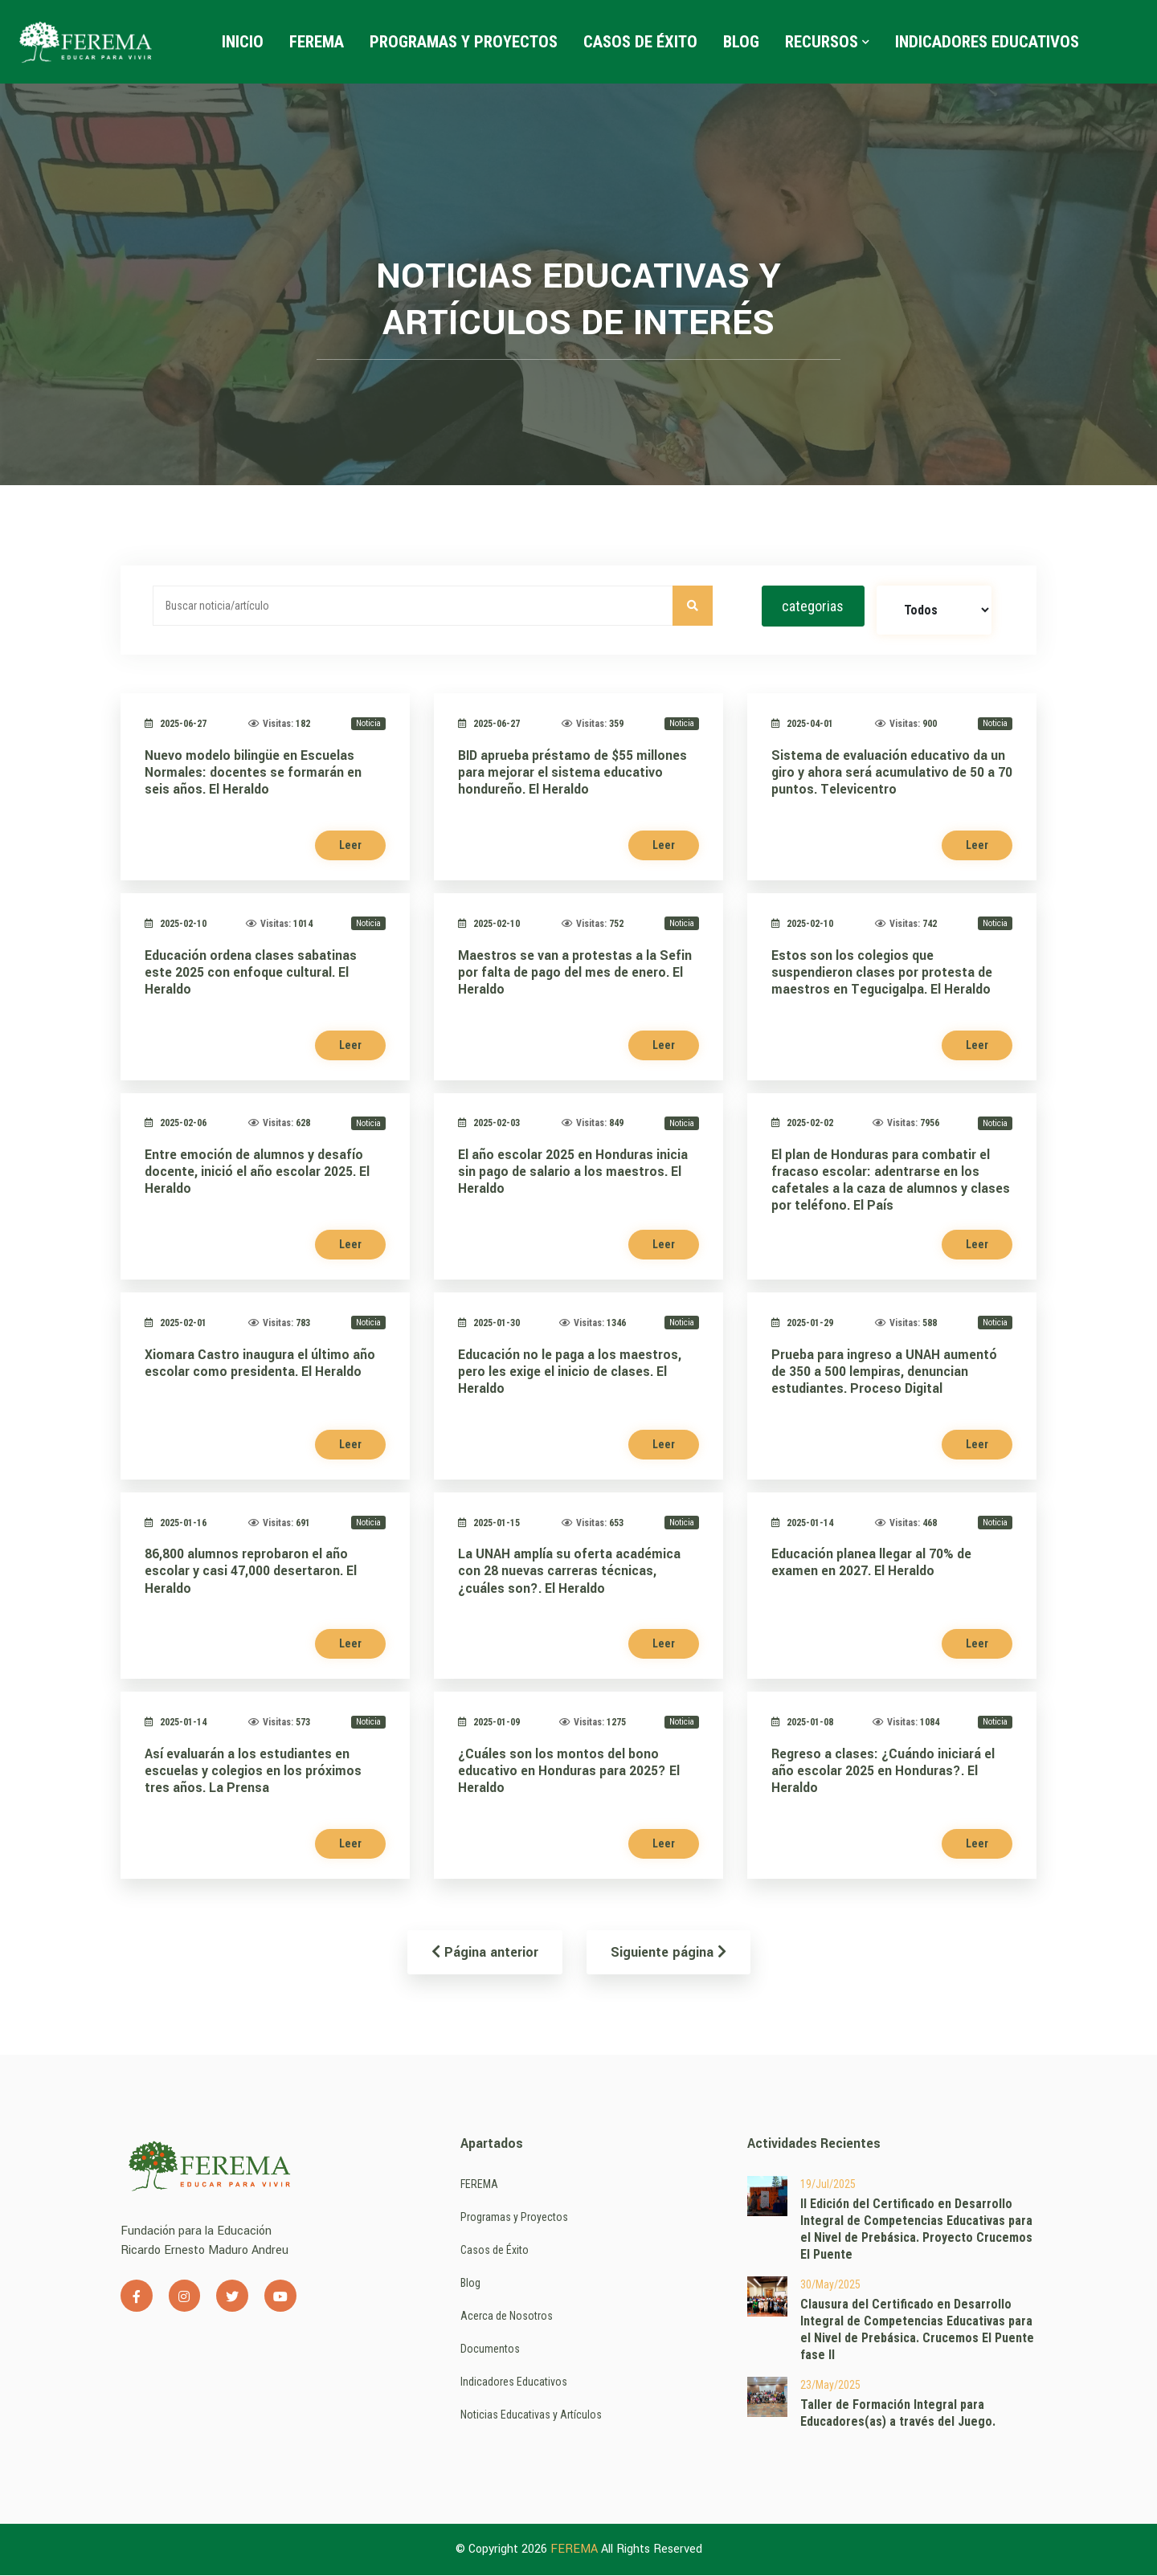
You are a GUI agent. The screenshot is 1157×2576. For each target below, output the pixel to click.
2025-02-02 (802, 1123)
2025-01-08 (802, 1723)
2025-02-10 (175, 923)
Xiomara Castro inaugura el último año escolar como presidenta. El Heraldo (260, 1363)
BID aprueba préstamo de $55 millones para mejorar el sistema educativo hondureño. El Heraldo (572, 773)
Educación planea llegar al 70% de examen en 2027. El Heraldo (871, 1563)
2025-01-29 (802, 1323)
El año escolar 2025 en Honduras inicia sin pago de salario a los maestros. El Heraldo (573, 1172)
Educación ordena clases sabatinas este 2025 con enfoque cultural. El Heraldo (251, 972)
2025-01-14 (802, 1523)
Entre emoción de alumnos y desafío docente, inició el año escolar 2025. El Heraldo (257, 1172)
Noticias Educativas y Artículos (531, 2415)
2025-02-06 (175, 1123)
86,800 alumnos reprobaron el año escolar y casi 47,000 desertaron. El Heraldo (251, 1571)
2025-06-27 (175, 724)
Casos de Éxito (641, 41)
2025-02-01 (175, 1323)
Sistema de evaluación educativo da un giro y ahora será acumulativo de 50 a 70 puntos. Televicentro (891, 773)
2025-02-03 (489, 1123)
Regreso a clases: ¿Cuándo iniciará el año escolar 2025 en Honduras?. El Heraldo (883, 1771)
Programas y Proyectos (464, 41)
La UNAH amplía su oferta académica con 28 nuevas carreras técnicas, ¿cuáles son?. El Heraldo (569, 1571)
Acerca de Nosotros (506, 2316)
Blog (742, 41)
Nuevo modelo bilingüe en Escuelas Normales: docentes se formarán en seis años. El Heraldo (253, 773)
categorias (813, 606)
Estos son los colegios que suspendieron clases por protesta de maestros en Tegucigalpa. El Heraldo (881, 972)
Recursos (828, 41)
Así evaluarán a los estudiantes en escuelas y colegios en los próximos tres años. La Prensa (253, 1771)
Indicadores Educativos (988, 41)
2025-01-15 (489, 1523)
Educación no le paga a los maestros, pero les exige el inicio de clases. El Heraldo (569, 1371)
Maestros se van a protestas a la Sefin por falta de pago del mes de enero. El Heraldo (575, 972)
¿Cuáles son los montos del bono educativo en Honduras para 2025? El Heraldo (569, 1771)
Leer (350, 845)
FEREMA (317, 41)
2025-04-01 (802, 724)
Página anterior (484, 1953)
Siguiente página (668, 1953)
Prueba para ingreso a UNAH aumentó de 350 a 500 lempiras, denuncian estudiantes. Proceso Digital (884, 1371)
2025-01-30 (489, 1323)
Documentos (490, 2349)
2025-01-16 (175, 1523)
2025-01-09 (489, 1723)
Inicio (243, 41)
